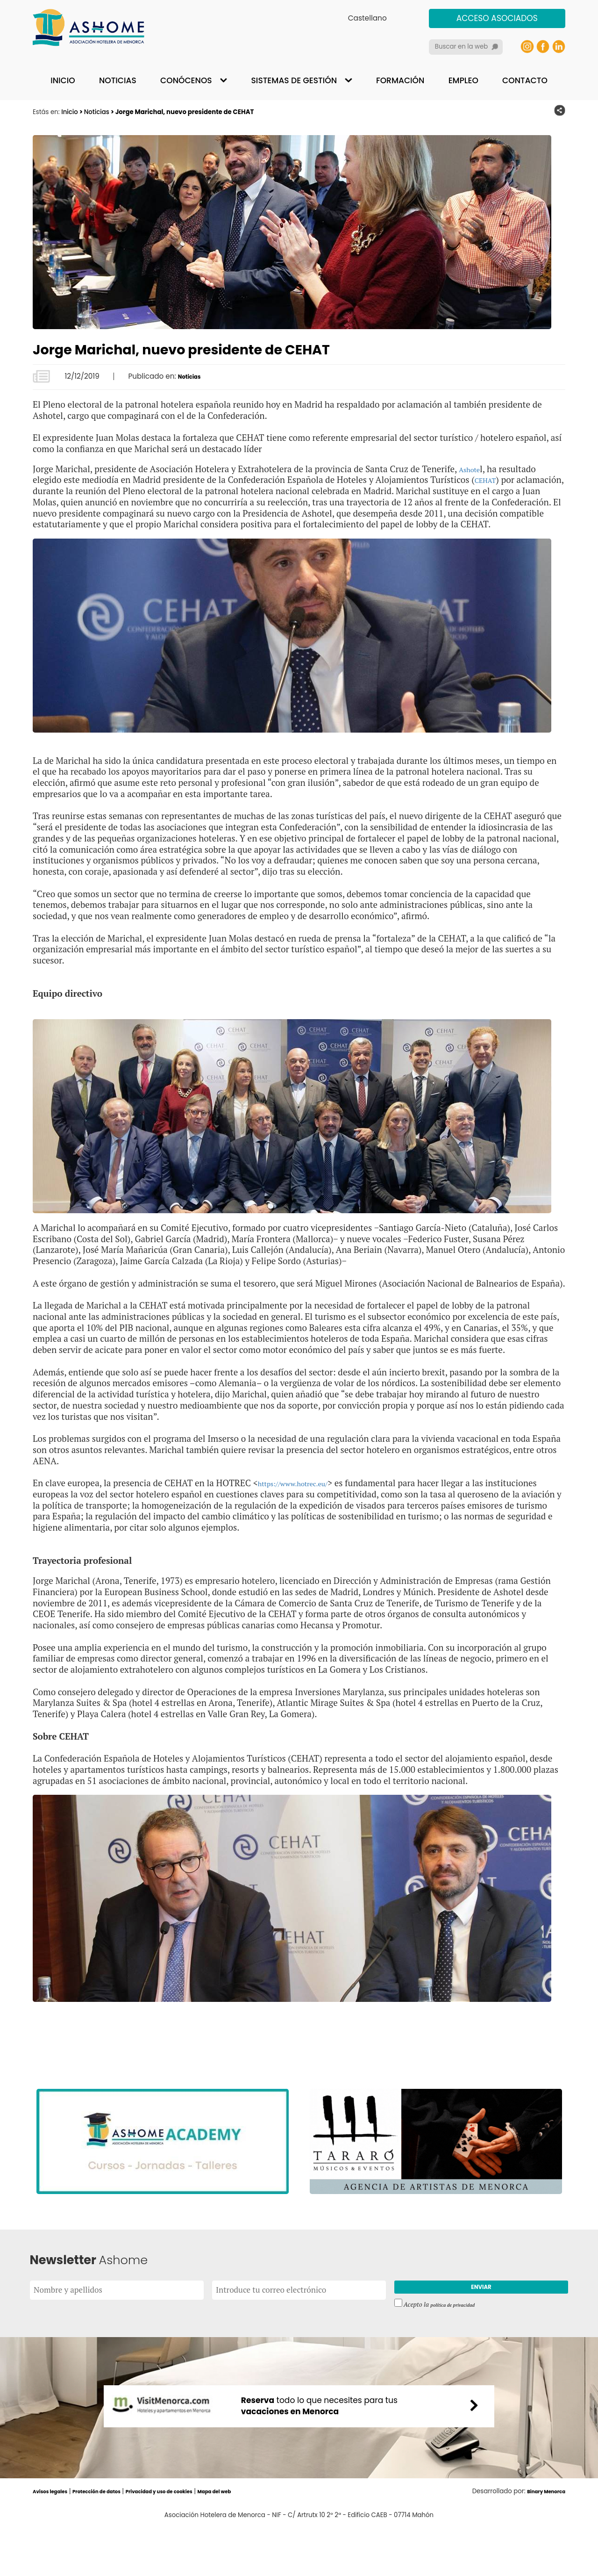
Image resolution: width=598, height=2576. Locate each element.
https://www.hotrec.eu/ (304, 1494)
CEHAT (489, 479)
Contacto (525, 80)
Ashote (472, 469)
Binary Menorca (540, 2540)
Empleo (463, 80)
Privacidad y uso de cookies (196, 2540)
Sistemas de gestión (294, 80)
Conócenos (186, 80)
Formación (400, 80)
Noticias (117, 80)
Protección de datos (115, 2540)
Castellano (367, 18)
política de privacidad (459, 2321)
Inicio (62, 80)
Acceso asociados (497, 18)
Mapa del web (267, 2540)
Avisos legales (55, 2540)
